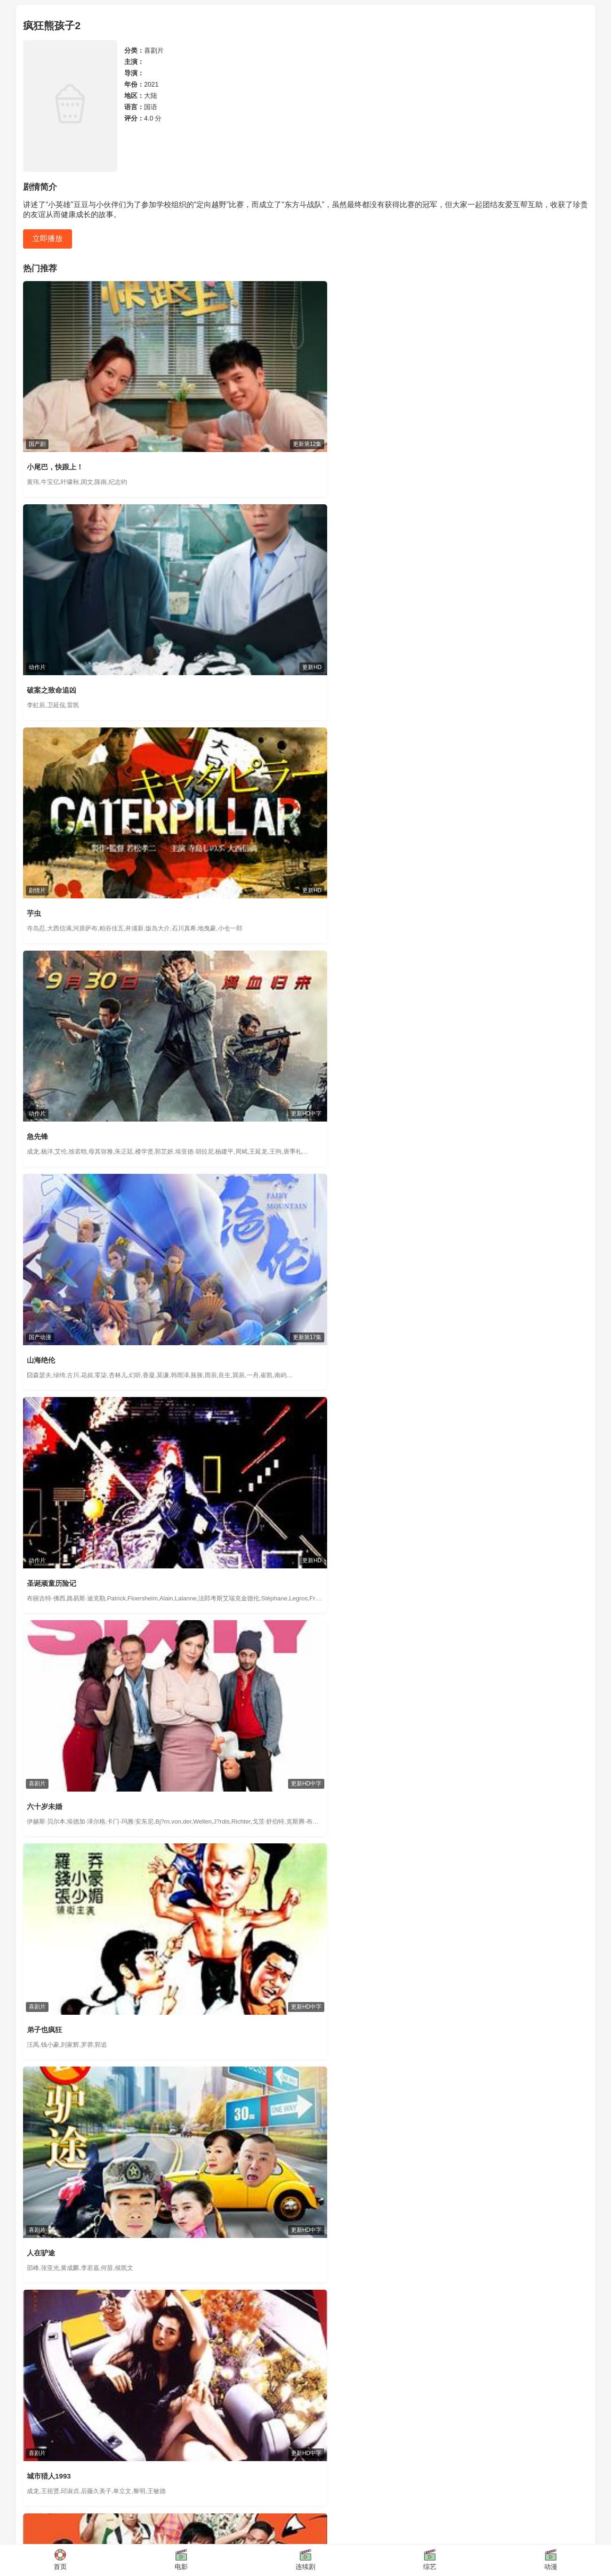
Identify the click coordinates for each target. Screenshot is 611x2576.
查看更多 (575, 1529)
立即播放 (47, 238)
